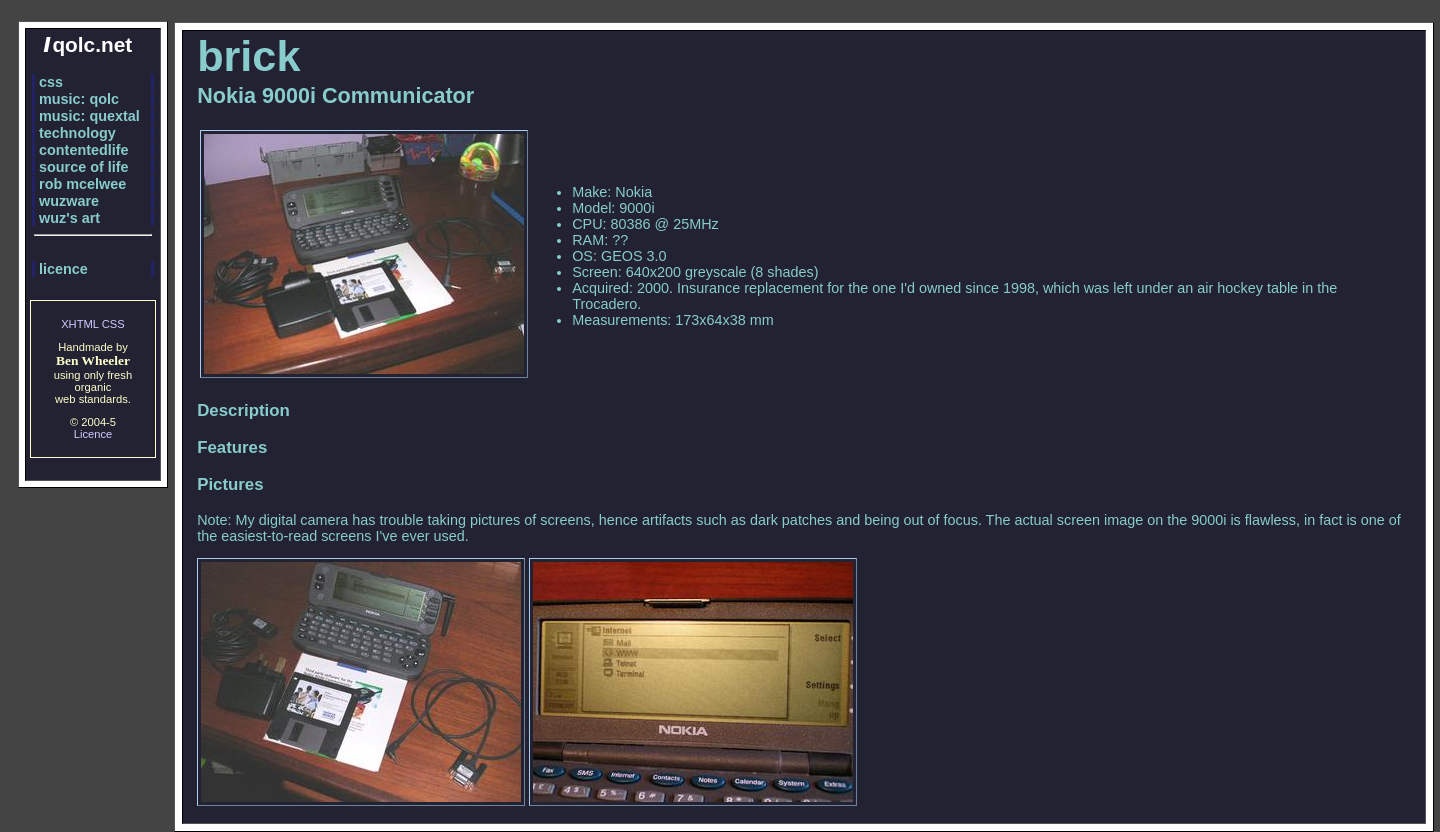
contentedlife (84, 150)
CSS (113, 324)
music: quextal (89, 116)
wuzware (69, 201)
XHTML (80, 324)
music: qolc (79, 99)
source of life (84, 167)
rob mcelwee (82, 184)
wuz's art (69, 218)
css (51, 82)
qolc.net (87, 44)
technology (77, 133)
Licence (93, 434)
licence (63, 269)
